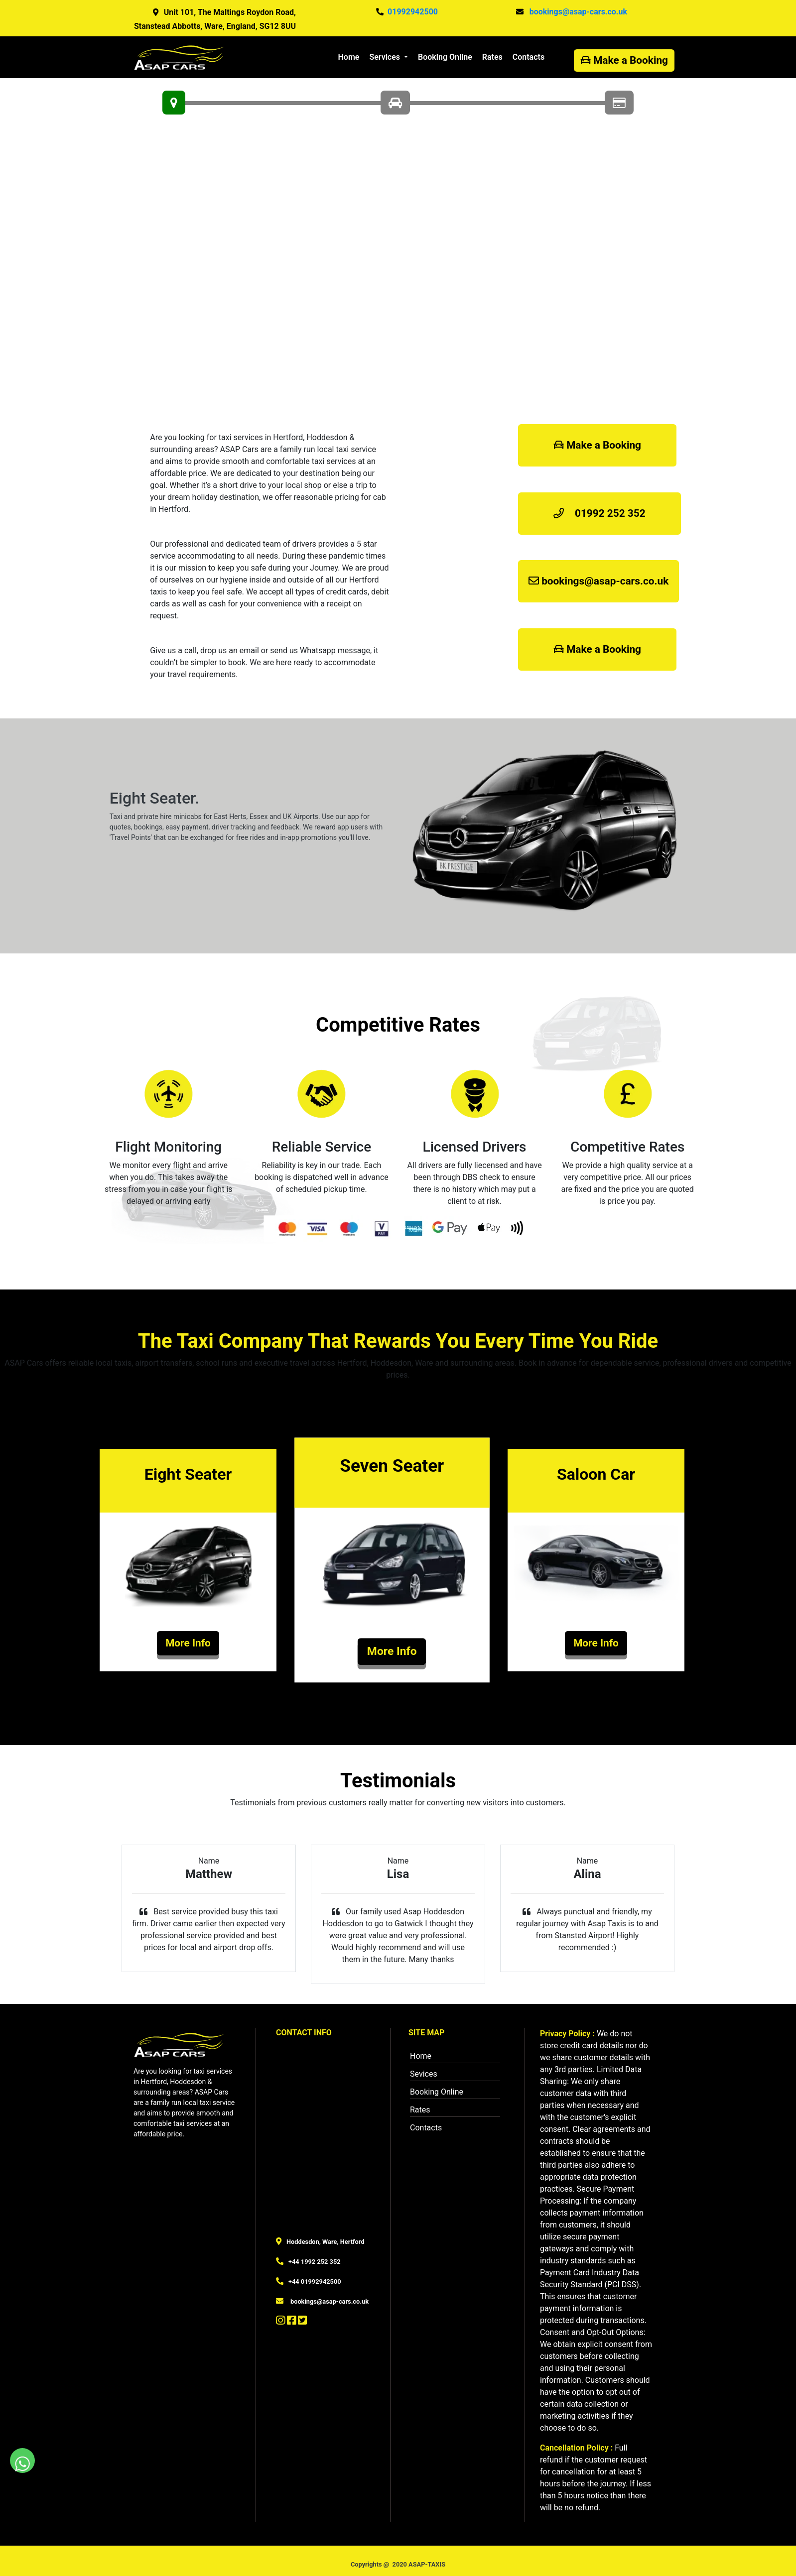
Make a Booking (624, 60)
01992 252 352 (599, 513)
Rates (492, 57)
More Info (188, 1643)
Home (351, 56)
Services (385, 57)
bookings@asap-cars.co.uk (598, 581)
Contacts (528, 57)
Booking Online (445, 57)
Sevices (423, 2074)
